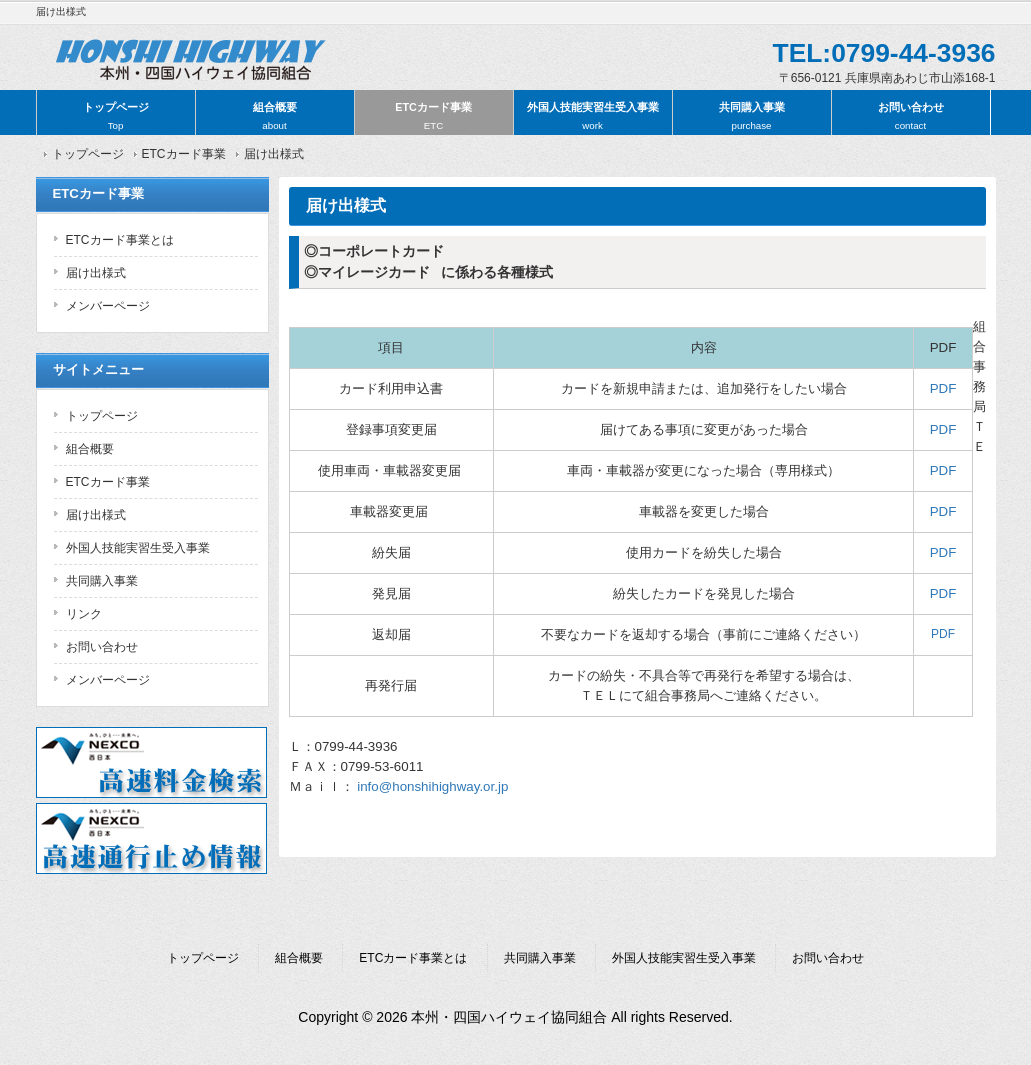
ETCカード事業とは (120, 240)
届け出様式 (96, 273)
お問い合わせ (911, 116)
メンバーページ (108, 306)
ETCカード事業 (434, 116)
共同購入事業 (752, 116)
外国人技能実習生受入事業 (593, 116)
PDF (943, 388)
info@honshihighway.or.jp (432, 786)
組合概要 (275, 116)
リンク (84, 614)
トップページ (116, 116)
